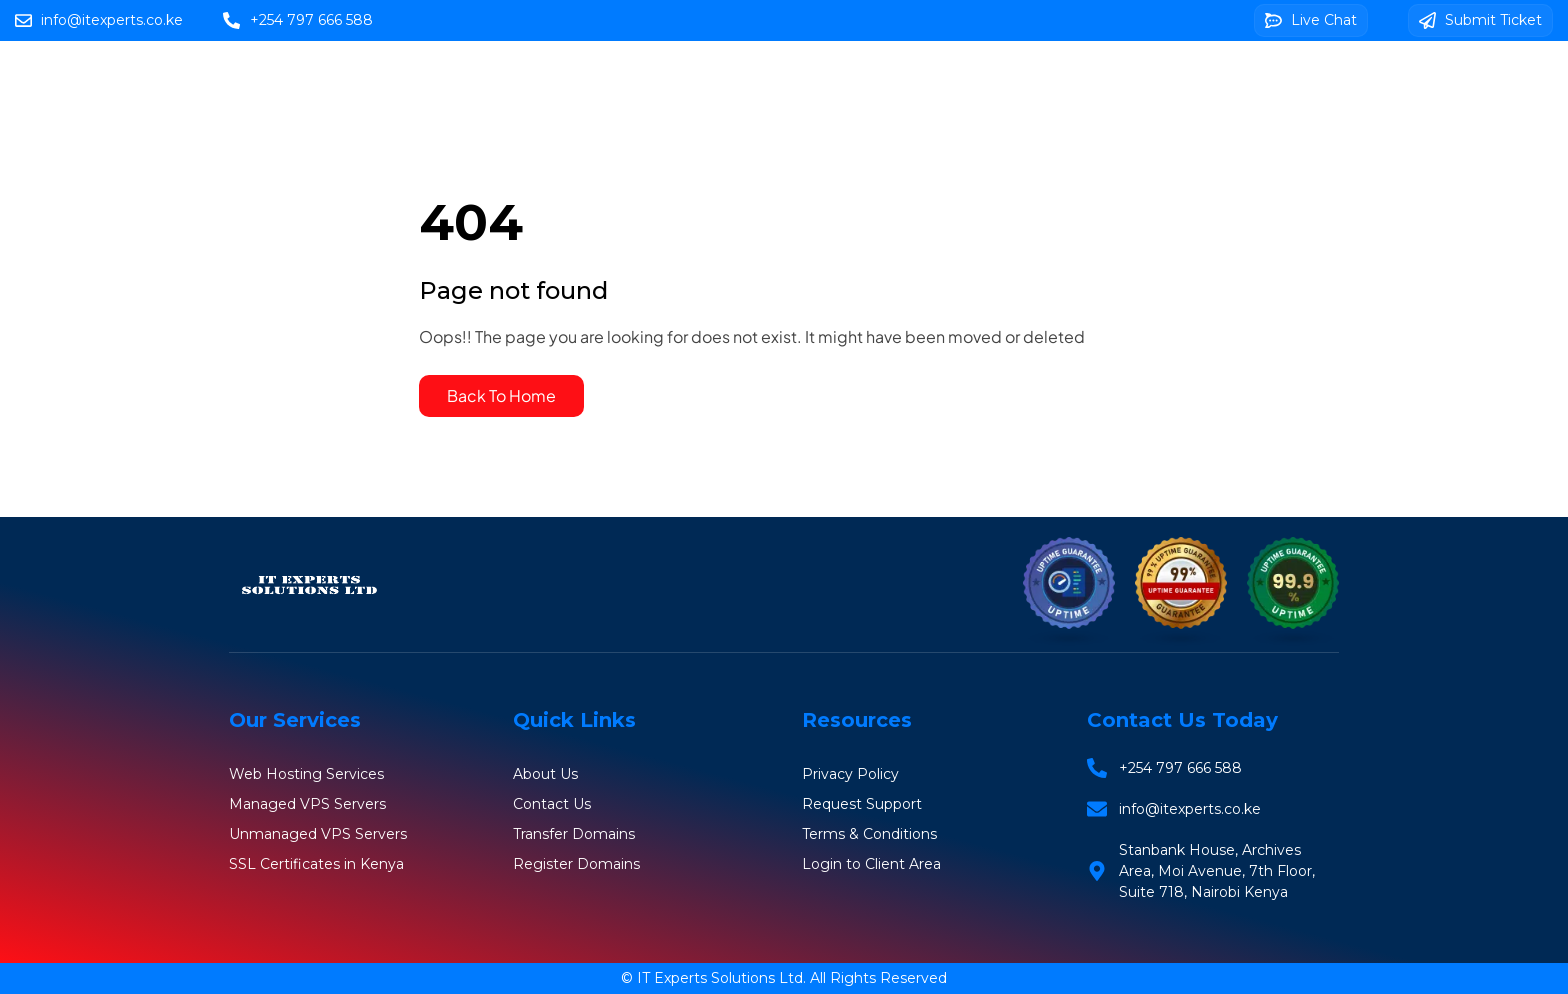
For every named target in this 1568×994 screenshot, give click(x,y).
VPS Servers (961, 81)
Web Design (1265, 81)
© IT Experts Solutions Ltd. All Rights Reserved (784, 978)
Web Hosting (708, 81)
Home (589, 81)
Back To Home (501, 395)
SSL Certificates (1113, 81)
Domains (836, 81)
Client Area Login (939, 139)
